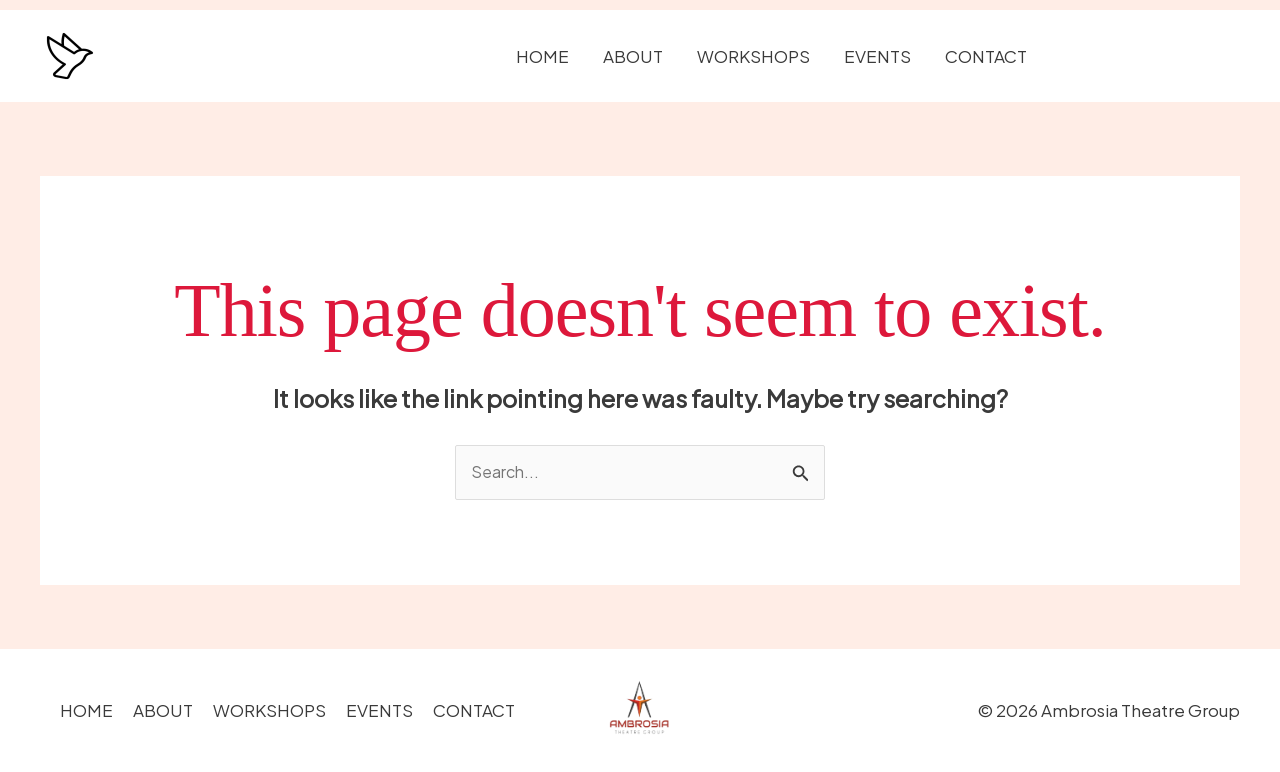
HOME (542, 56)
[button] (1152, 56)
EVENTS (877, 56)
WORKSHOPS (753, 56)
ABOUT (633, 56)
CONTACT (986, 56)
